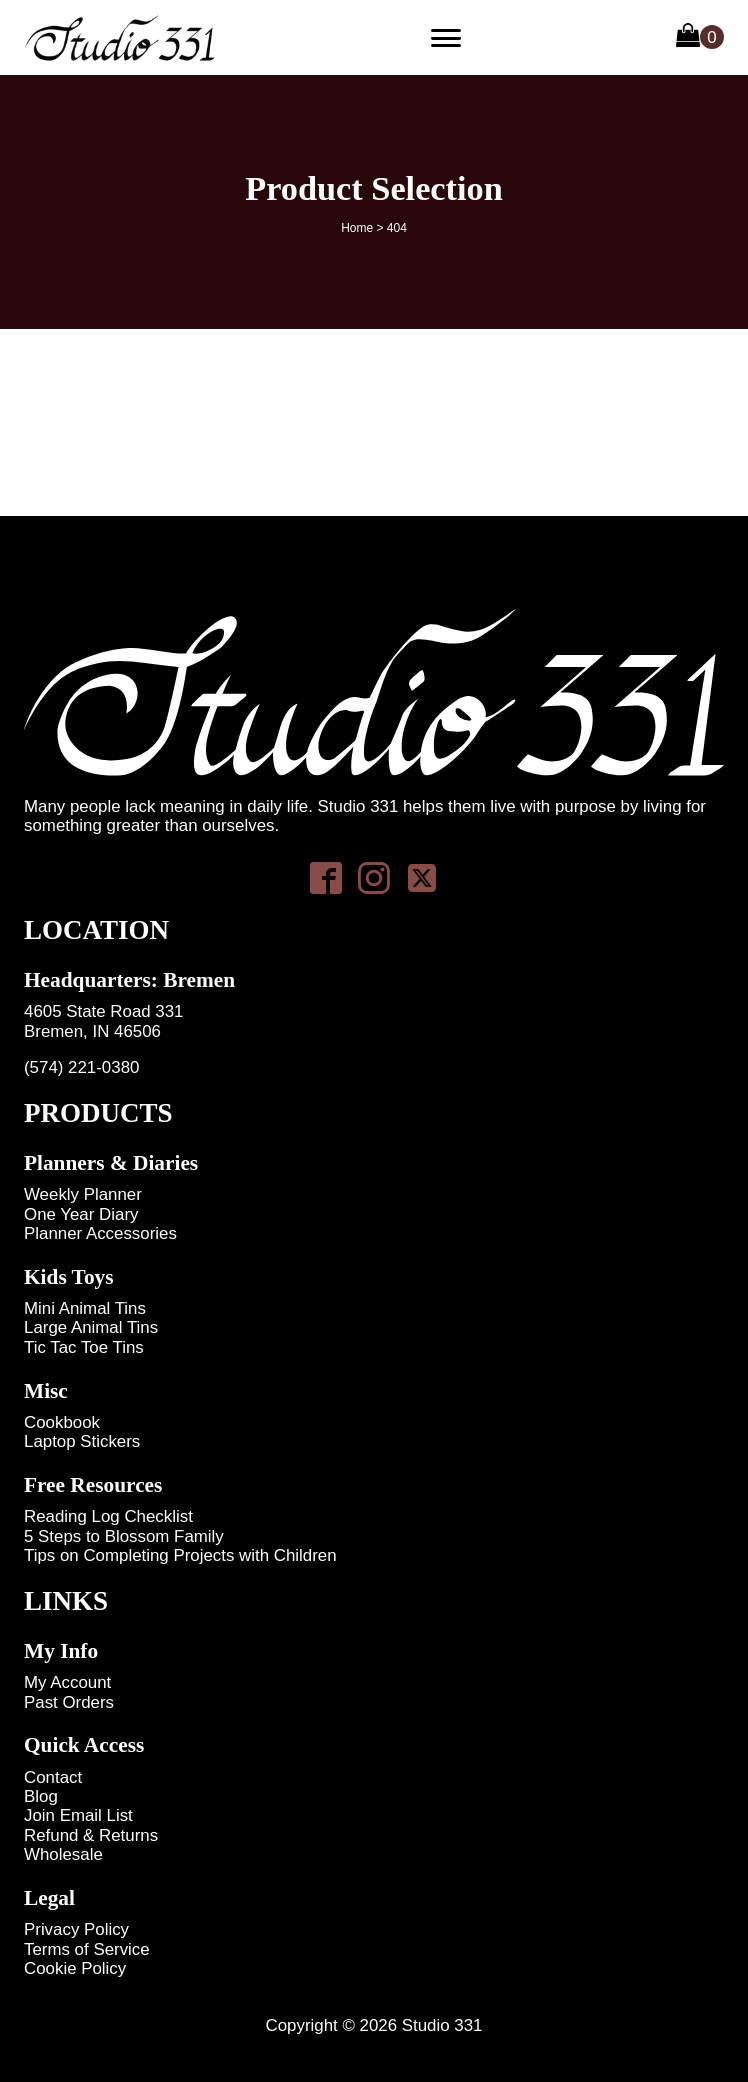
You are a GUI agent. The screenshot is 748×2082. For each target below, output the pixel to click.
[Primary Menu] (446, 38)
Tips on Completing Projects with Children (180, 1555)
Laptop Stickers (82, 1441)
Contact (53, 1777)
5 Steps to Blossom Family (124, 1536)
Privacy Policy (76, 1929)
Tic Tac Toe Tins (84, 1347)
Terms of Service (87, 1949)
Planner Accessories (100, 1233)
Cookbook (62, 1422)
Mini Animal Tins (85, 1308)
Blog (41, 1796)
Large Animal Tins (91, 1327)
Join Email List (78, 1815)
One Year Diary (81, 1214)
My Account (67, 1682)
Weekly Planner (83, 1194)
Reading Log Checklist (108, 1516)
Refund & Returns (91, 1835)
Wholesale (63, 1854)
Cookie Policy (75, 1968)
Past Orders (69, 1702)
